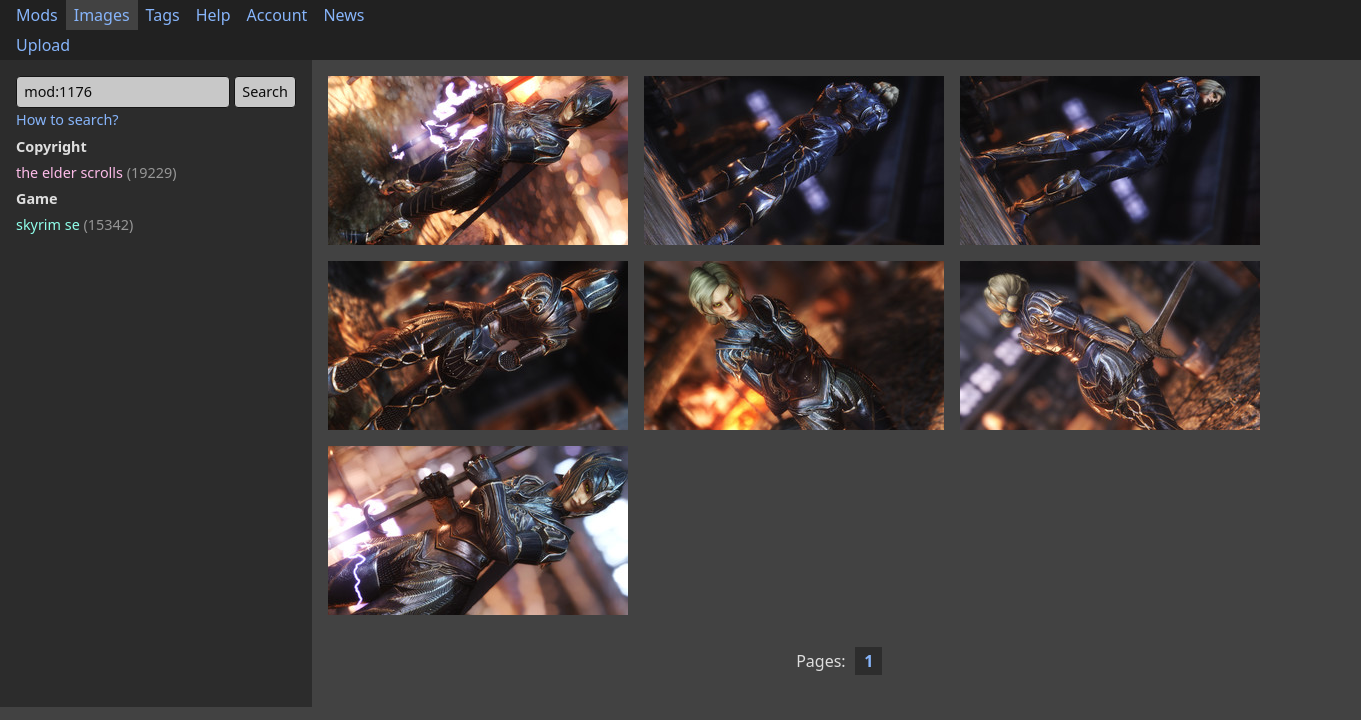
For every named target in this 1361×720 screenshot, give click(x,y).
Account (277, 15)
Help (213, 15)
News (343, 15)
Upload (43, 45)
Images (102, 15)
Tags (163, 15)
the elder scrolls (96, 172)
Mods (37, 15)
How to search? (67, 119)
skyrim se (74, 224)
